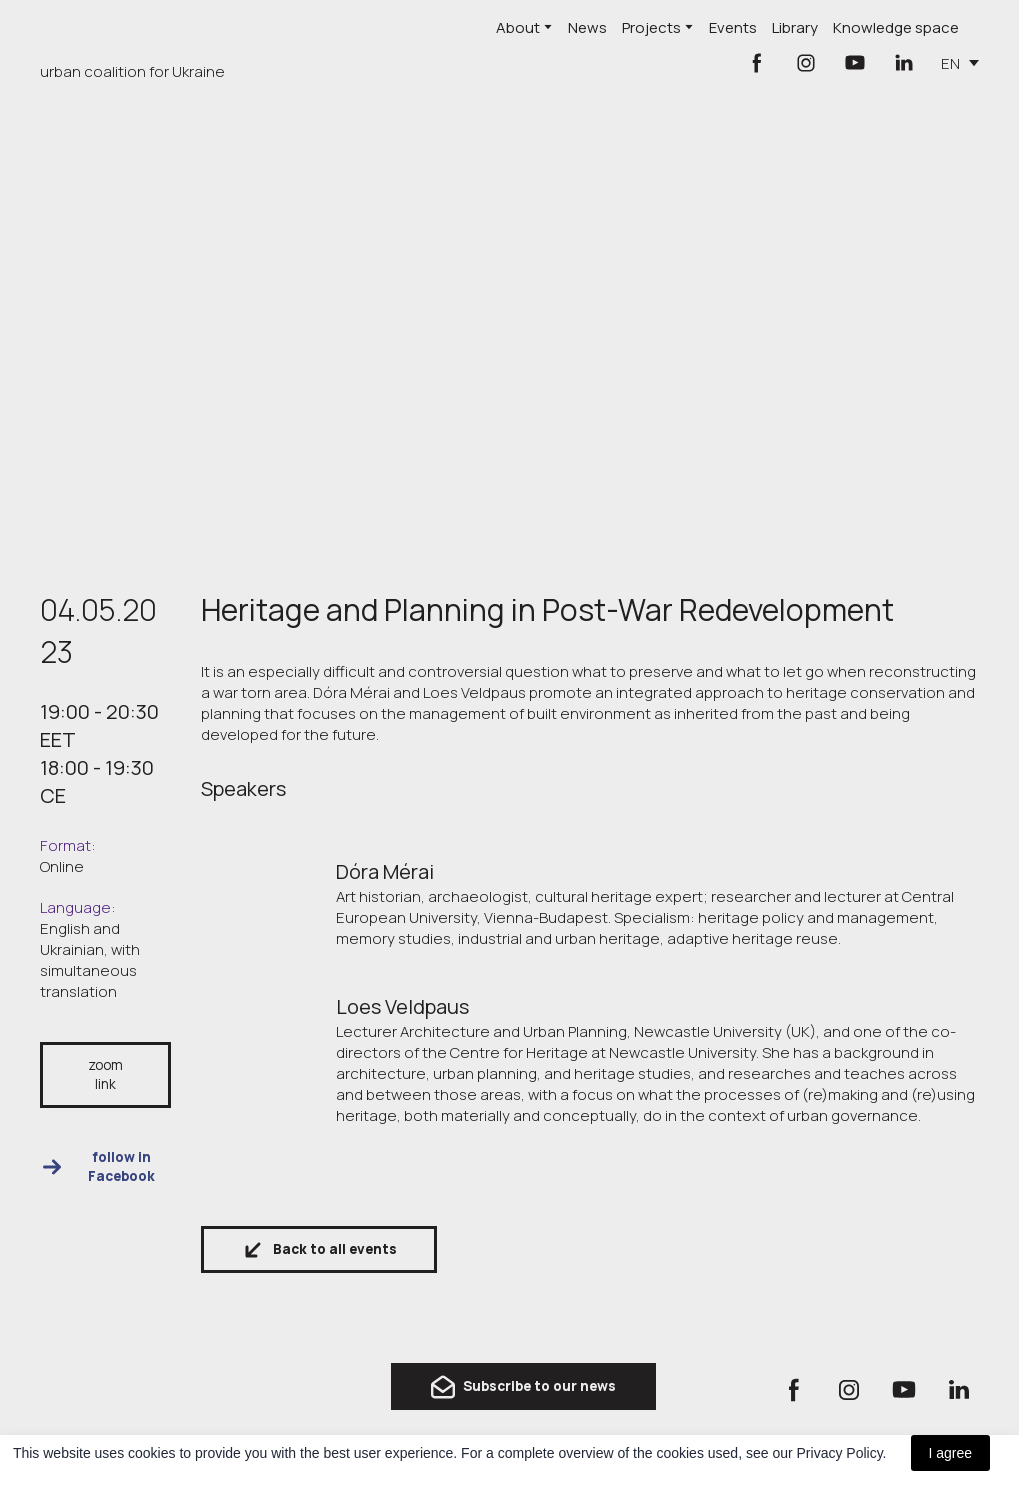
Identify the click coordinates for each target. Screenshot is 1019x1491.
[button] (757, 63)
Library (795, 27)
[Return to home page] (134, 35)
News (587, 27)
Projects (651, 27)
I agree (951, 1453)
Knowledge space (896, 27)
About (518, 27)
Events (733, 27)
